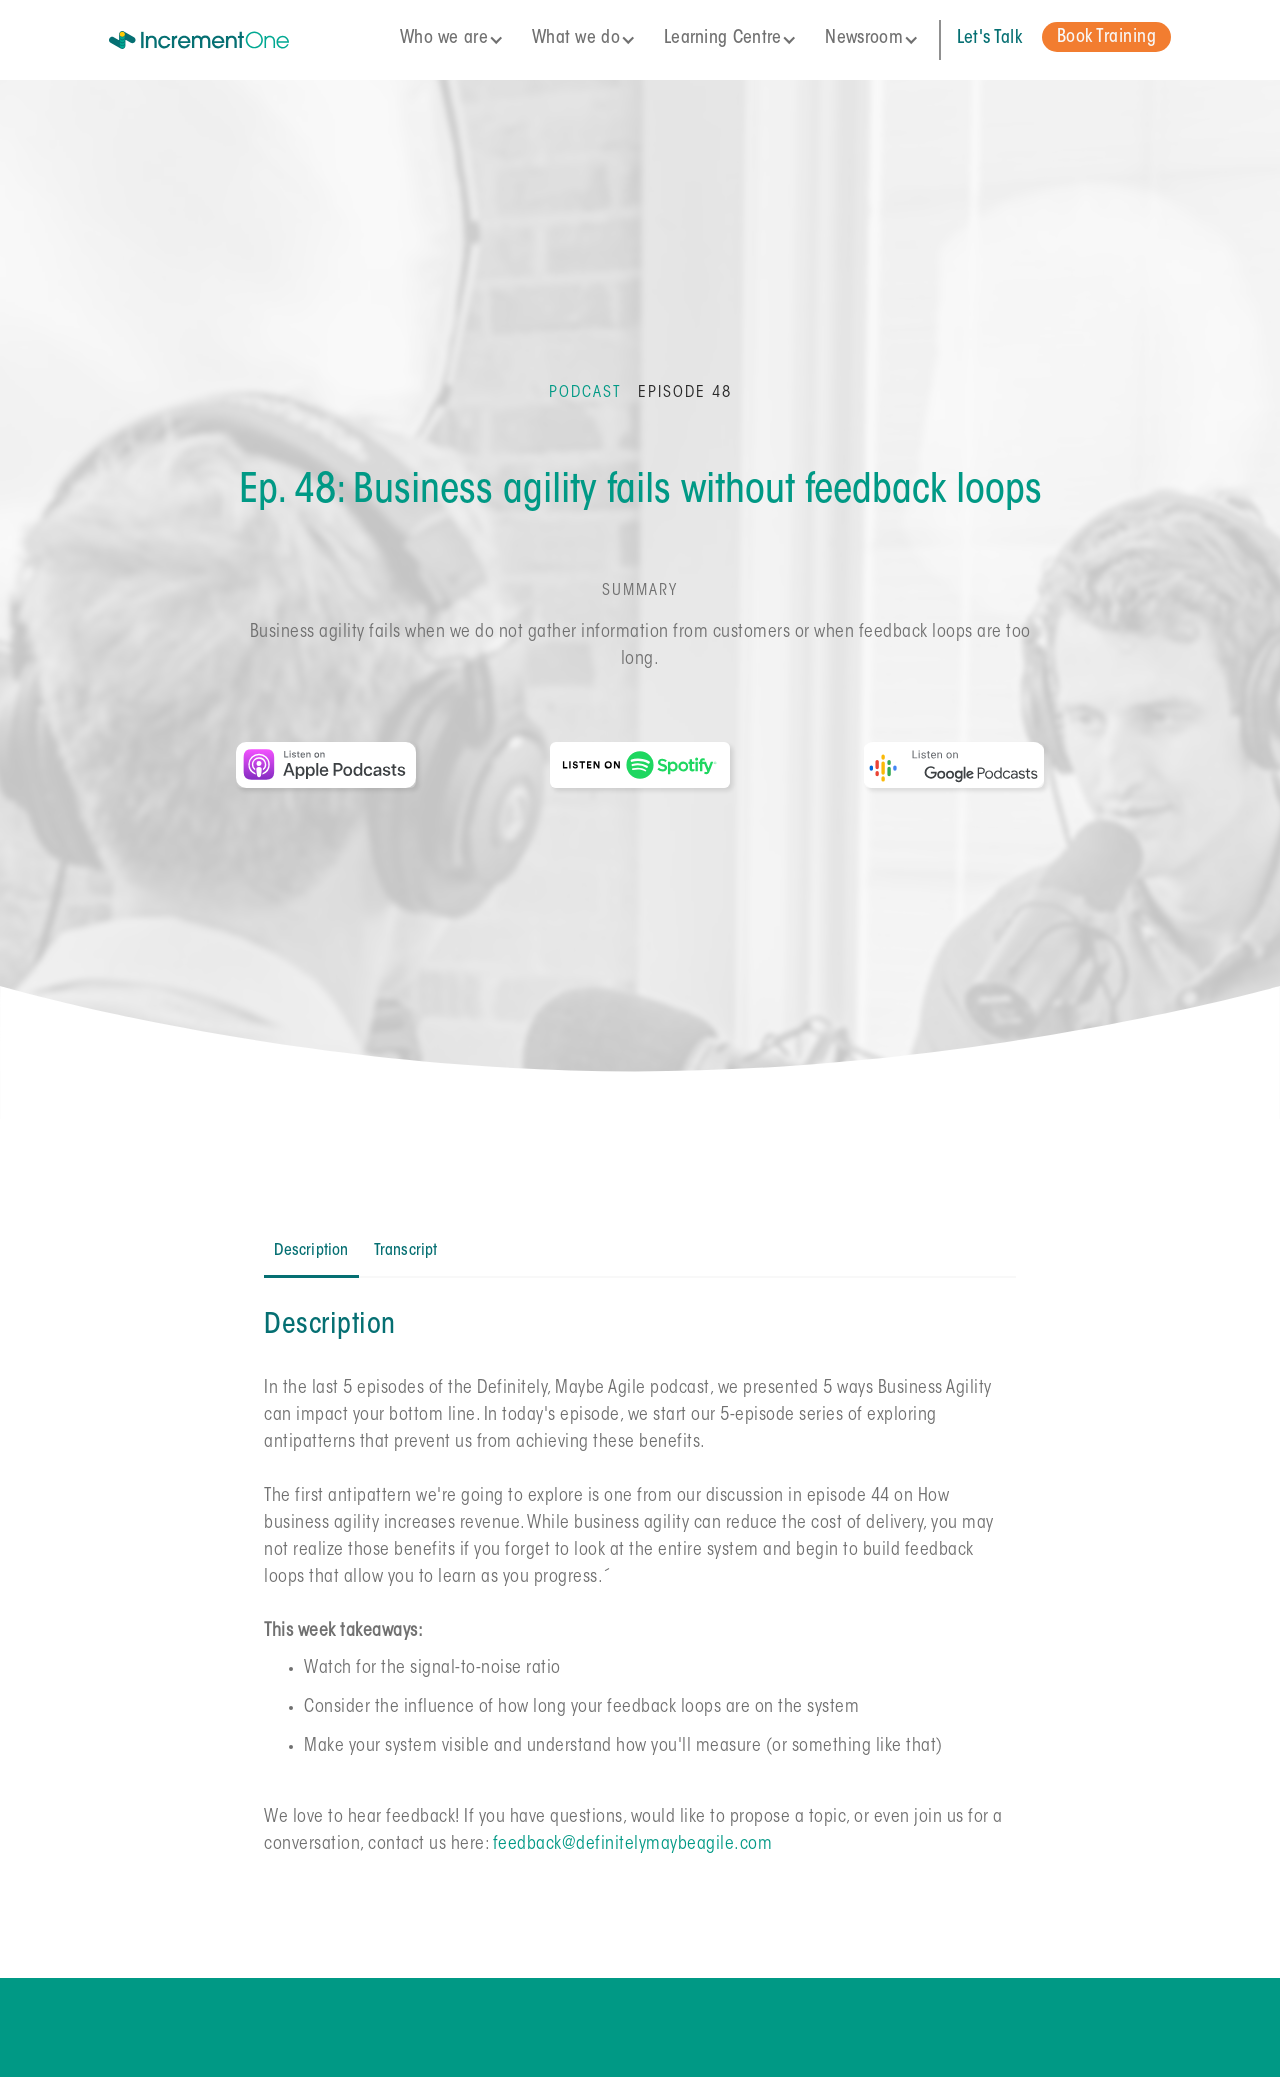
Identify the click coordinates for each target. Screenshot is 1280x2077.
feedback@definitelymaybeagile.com (633, 1845)
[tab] (311, 1252)
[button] (458, 39)
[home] (227, 40)
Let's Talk (989, 39)
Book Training (1107, 38)
